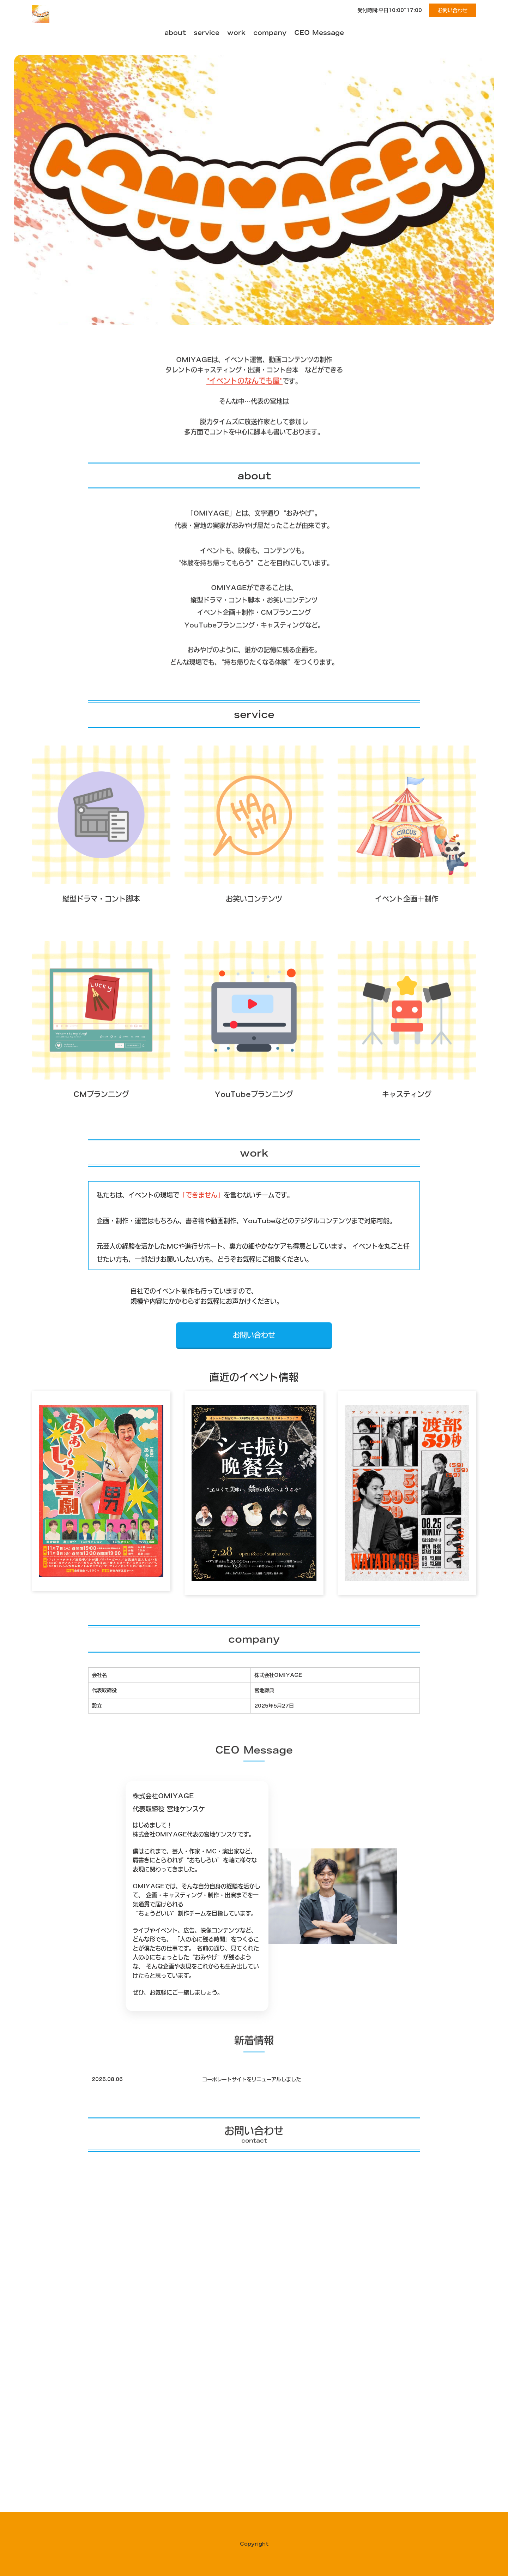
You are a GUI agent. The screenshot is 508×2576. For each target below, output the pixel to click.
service (206, 32)
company (269, 32)
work (236, 32)
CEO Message (319, 32)
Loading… (254, 2363)
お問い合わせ (452, 10)
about (175, 32)
